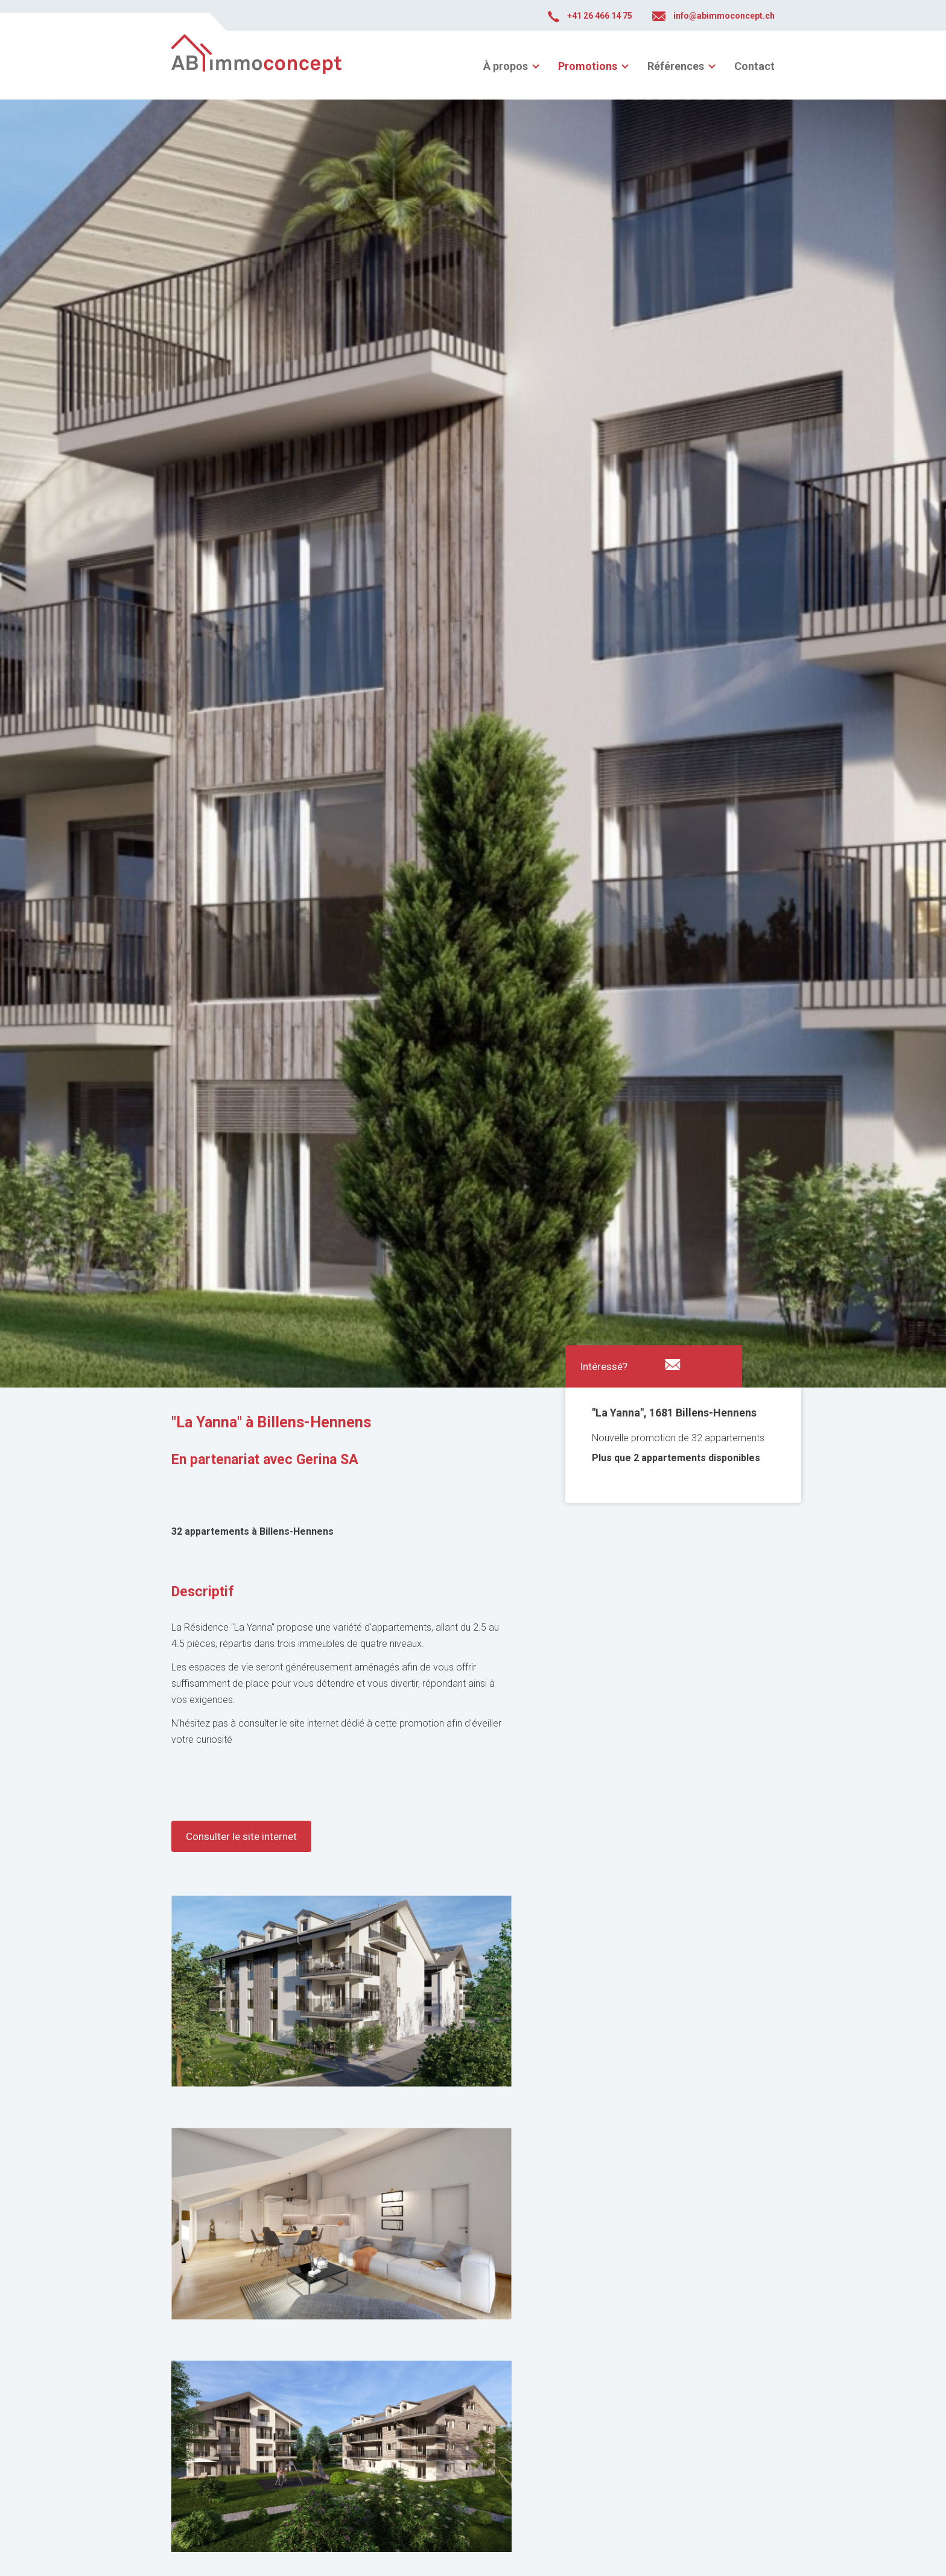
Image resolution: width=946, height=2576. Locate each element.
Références (675, 66)
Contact (754, 66)
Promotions (587, 66)
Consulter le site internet (241, 1836)
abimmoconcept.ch (256, 65)
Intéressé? (603, 1366)
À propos (505, 66)
